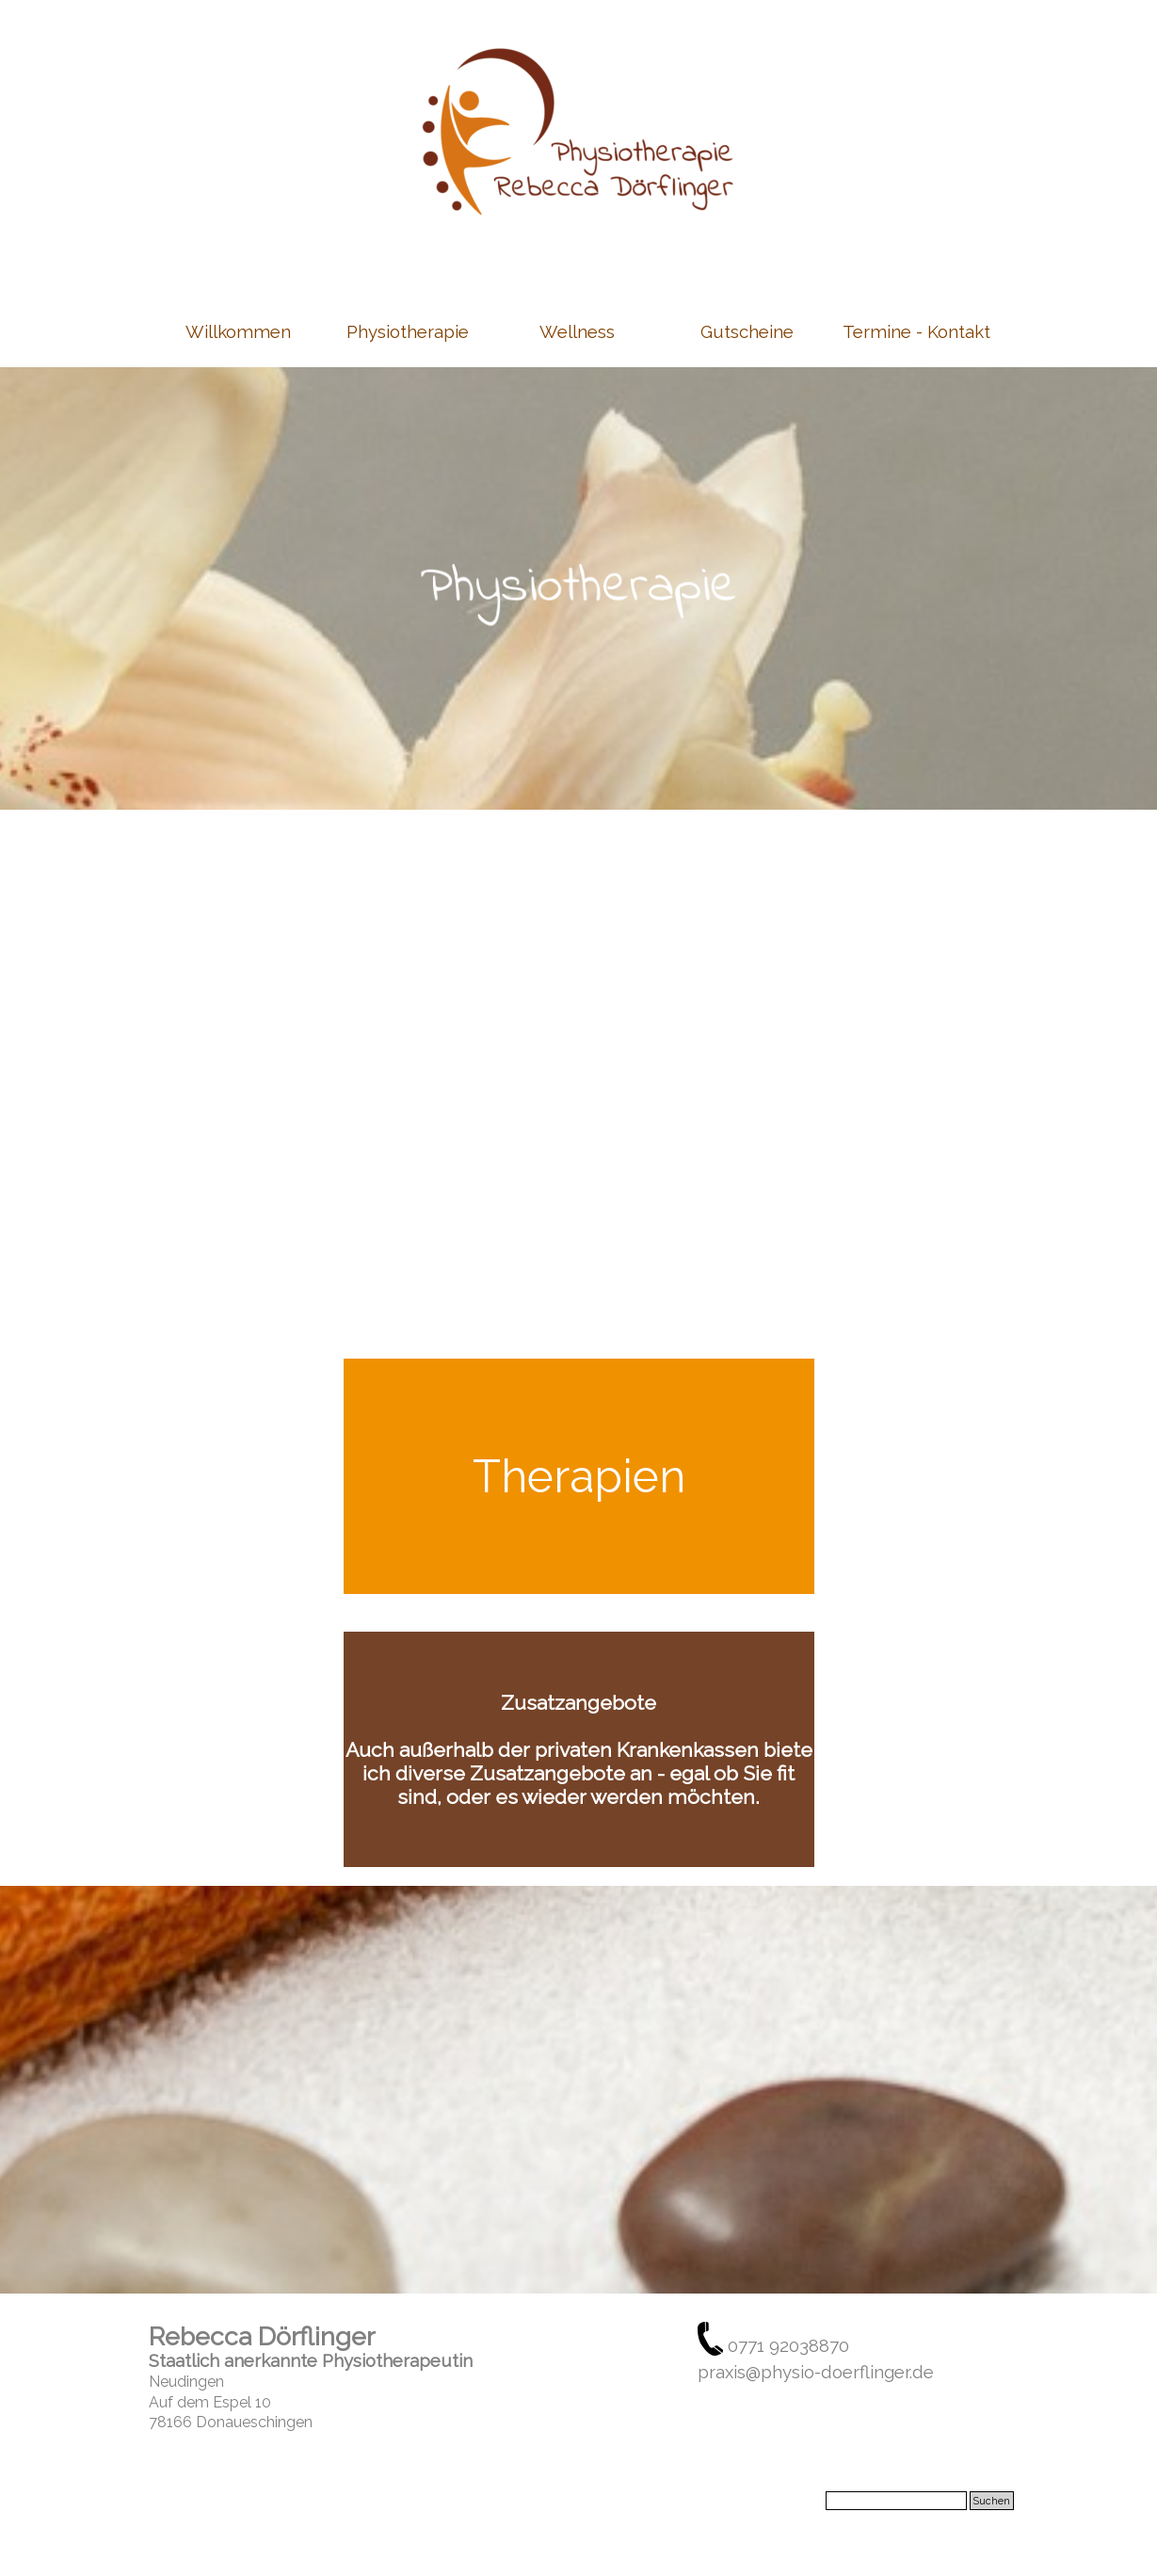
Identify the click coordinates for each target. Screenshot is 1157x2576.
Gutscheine (747, 331)
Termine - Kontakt (916, 331)
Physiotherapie (407, 331)
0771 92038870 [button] (788, 2345)
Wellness (577, 331)
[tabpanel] (578, 588)
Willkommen (238, 331)
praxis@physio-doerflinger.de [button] (816, 2371)
